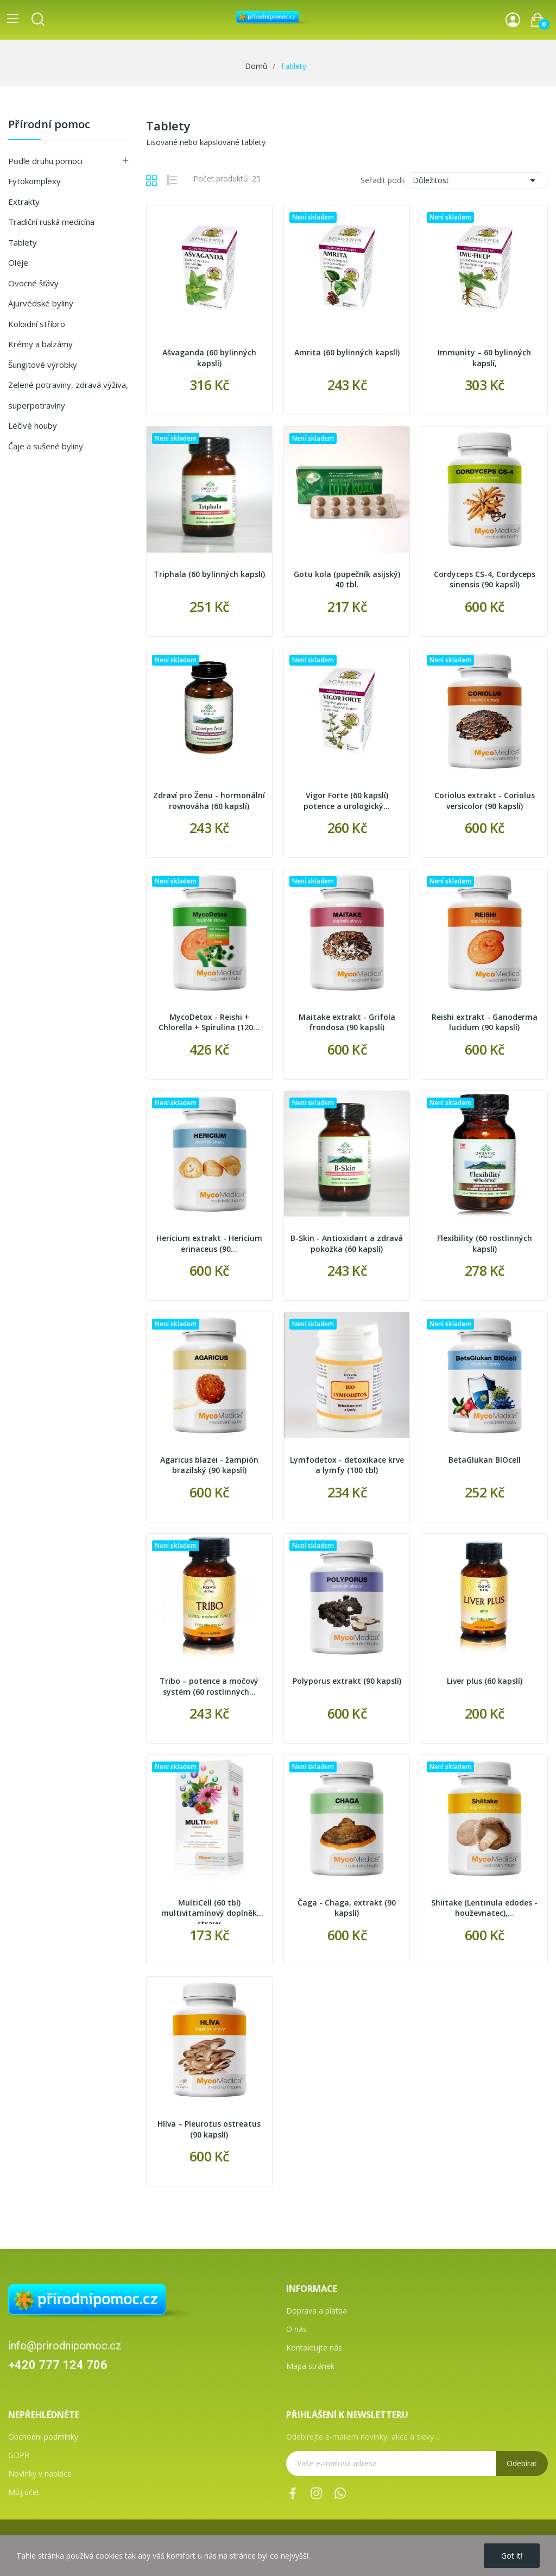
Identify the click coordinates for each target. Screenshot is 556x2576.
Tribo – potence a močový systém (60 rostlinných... (209, 1686)
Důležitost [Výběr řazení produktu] (476, 180)
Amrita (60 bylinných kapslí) (347, 352)
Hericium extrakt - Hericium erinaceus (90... (209, 1243)
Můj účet (24, 2492)
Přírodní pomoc (49, 125)
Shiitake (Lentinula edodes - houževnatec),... (484, 1908)
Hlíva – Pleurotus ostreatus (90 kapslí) (209, 2129)
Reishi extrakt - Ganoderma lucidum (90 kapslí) (485, 1022)
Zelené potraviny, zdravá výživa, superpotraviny (68, 395)
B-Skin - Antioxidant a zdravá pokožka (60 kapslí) (346, 1243)
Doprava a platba (316, 2310)
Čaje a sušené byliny (45, 446)
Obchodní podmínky (43, 2436)
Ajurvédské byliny (40, 303)
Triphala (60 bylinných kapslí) (209, 574)
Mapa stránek (310, 2366)
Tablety (22, 242)
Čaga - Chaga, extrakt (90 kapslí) (347, 1908)
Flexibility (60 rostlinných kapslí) (484, 1243)
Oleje (18, 262)
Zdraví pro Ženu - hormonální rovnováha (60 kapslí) (209, 800)
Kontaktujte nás (314, 2347)
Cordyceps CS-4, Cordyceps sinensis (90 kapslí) (484, 579)
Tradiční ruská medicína (51, 221)
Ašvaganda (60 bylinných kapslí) (209, 357)
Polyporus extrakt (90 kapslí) (347, 1681)
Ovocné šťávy (33, 283)
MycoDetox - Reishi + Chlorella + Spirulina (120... (209, 1022)
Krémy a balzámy (40, 344)
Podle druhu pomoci (45, 160)
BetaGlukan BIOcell (484, 1460)
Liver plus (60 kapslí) (484, 1681)
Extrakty (24, 201)
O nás (296, 2329)
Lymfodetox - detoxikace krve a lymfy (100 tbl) (347, 1465)
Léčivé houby (32, 425)
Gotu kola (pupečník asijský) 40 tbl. (347, 579)
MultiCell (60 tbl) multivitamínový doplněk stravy (209, 1910)
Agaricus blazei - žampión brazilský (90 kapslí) (209, 1465)
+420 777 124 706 (58, 2365)
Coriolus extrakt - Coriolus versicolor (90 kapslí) (484, 800)
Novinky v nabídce (40, 2473)
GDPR (18, 2455)
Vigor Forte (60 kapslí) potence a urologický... (347, 800)
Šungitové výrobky (42, 364)
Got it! (511, 2555)
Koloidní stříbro (36, 323)
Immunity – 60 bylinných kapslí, (484, 357)
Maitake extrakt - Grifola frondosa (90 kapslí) (347, 1022)
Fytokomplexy (34, 181)
